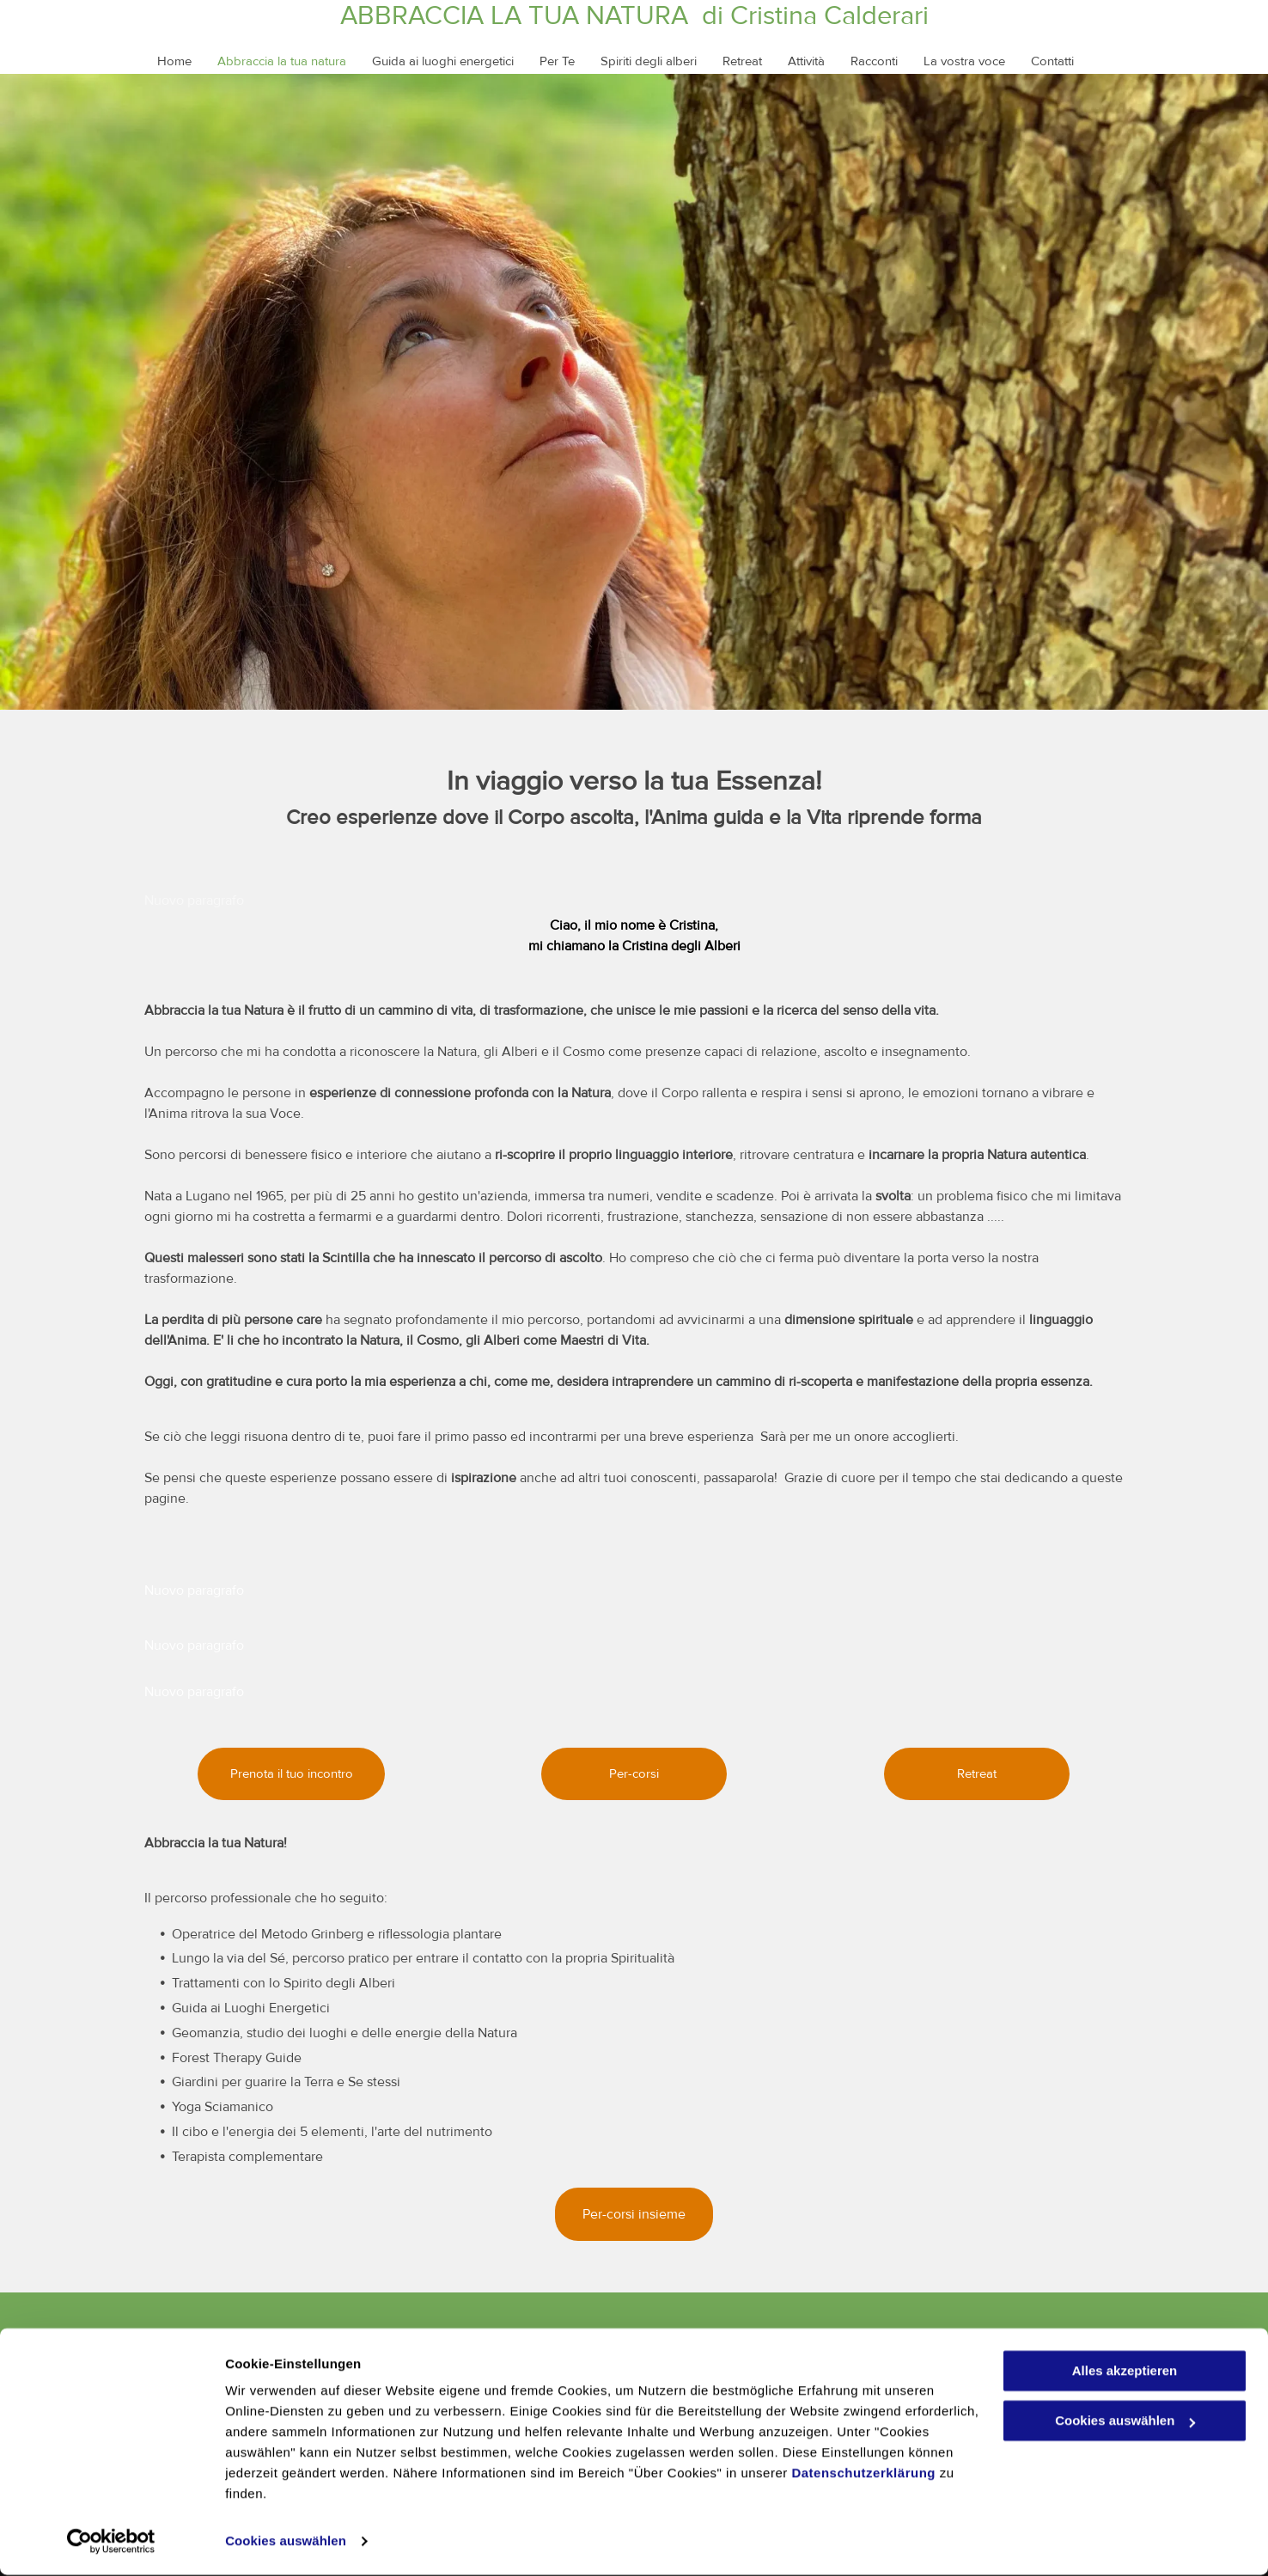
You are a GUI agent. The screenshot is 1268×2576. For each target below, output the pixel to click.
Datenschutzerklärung (863, 2474)
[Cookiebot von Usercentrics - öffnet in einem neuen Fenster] (111, 2542)
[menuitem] (161, 61)
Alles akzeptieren (1125, 2372)
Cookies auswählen (285, 2542)
